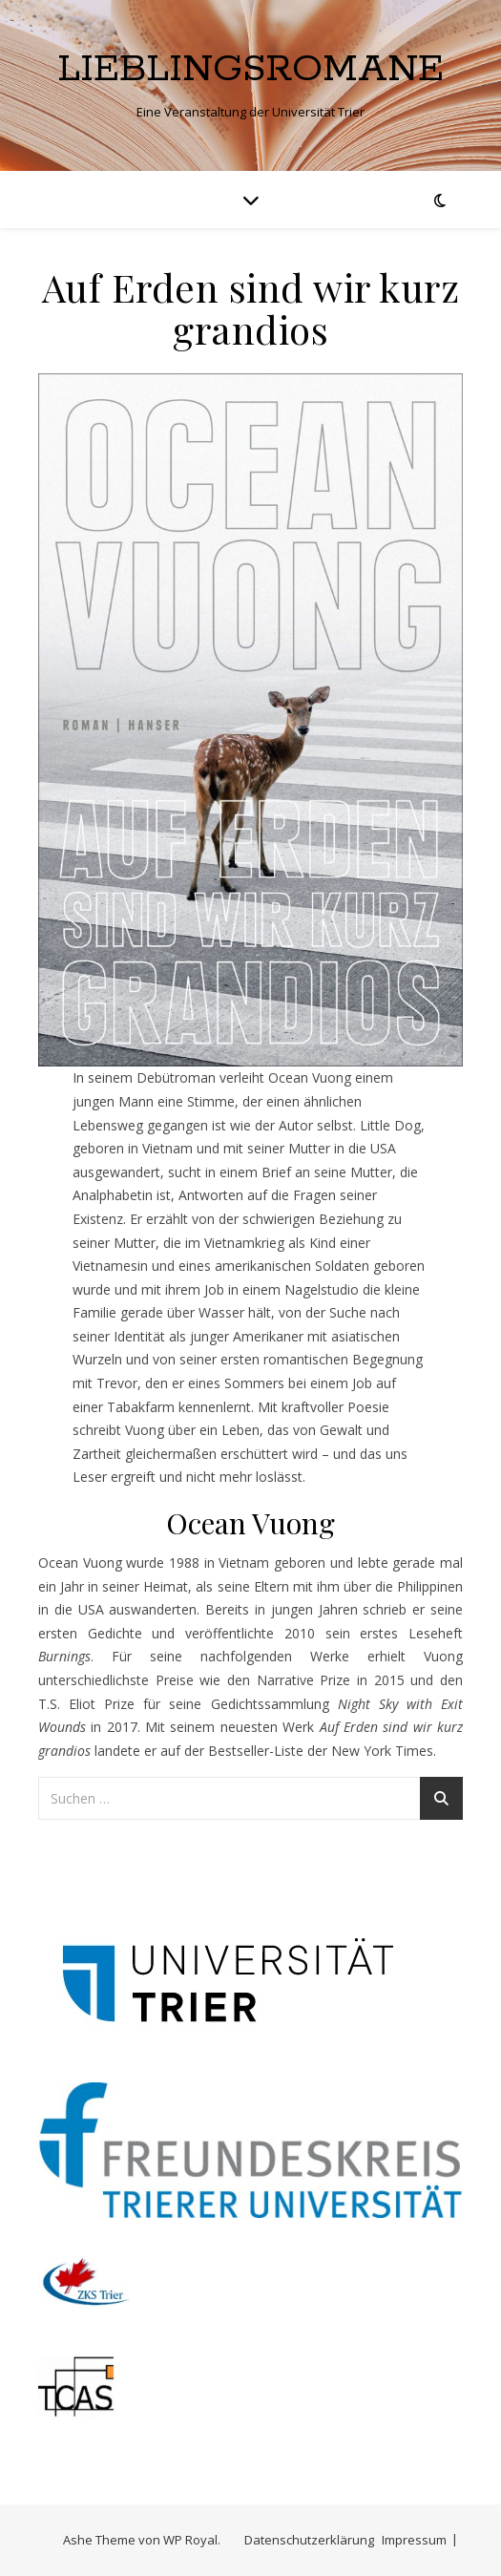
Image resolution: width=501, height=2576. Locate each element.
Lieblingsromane (250, 69)
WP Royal (190, 2539)
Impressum (414, 2539)
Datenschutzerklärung (309, 2539)
